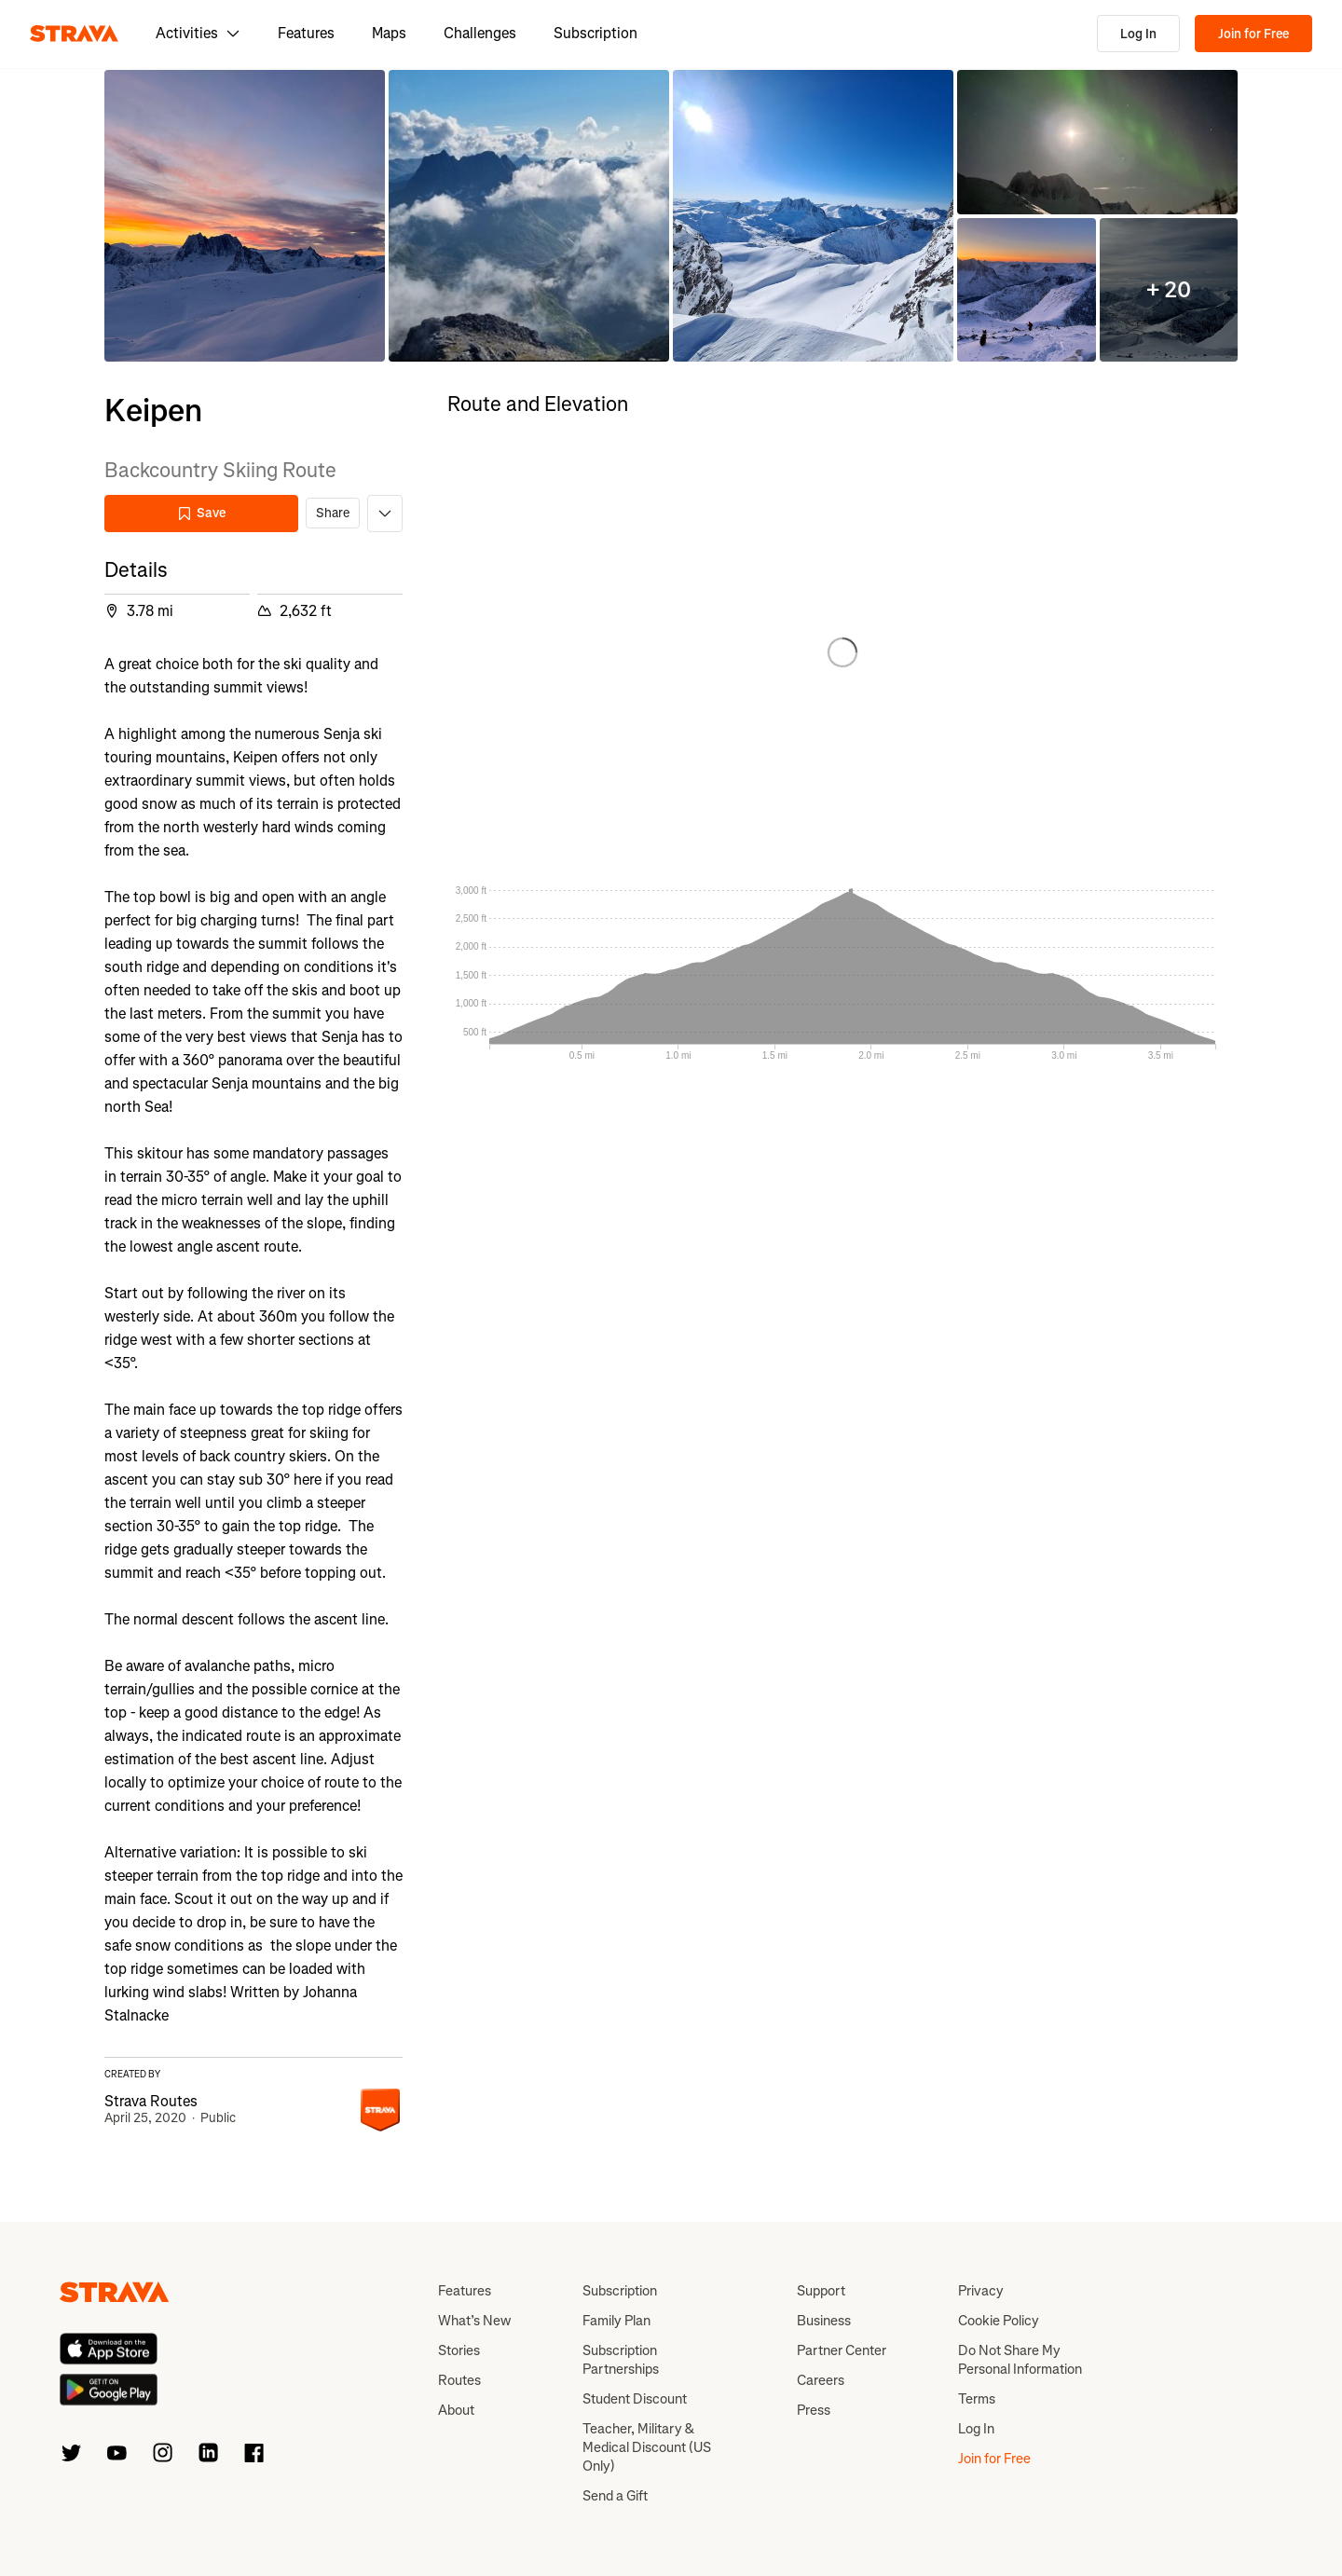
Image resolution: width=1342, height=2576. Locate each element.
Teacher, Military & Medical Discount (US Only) (646, 2447)
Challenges (480, 33)
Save (201, 513)
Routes (459, 2380)
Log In (1138, 34)
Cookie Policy (998, 2320)
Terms (976, 2399)
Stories (459, 2350)
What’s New (474, 2320)
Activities (198, 33)
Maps (389, 33)
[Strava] (74, 33)
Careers (820, 2380)
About (456, 2410)
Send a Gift (615, 2496)
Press (813, 2410)
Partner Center (841, 2350)
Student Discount (634, 2399)
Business (824, 2320)
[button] (244, 216)
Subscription (595, 33)
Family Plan (616, 2320)
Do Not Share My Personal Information (1020, 2359)
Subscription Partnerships (620, 2359)
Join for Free (1253, 34)
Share (332, 513)
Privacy (981, 2290)
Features (306, 33)
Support (821, 2290)
